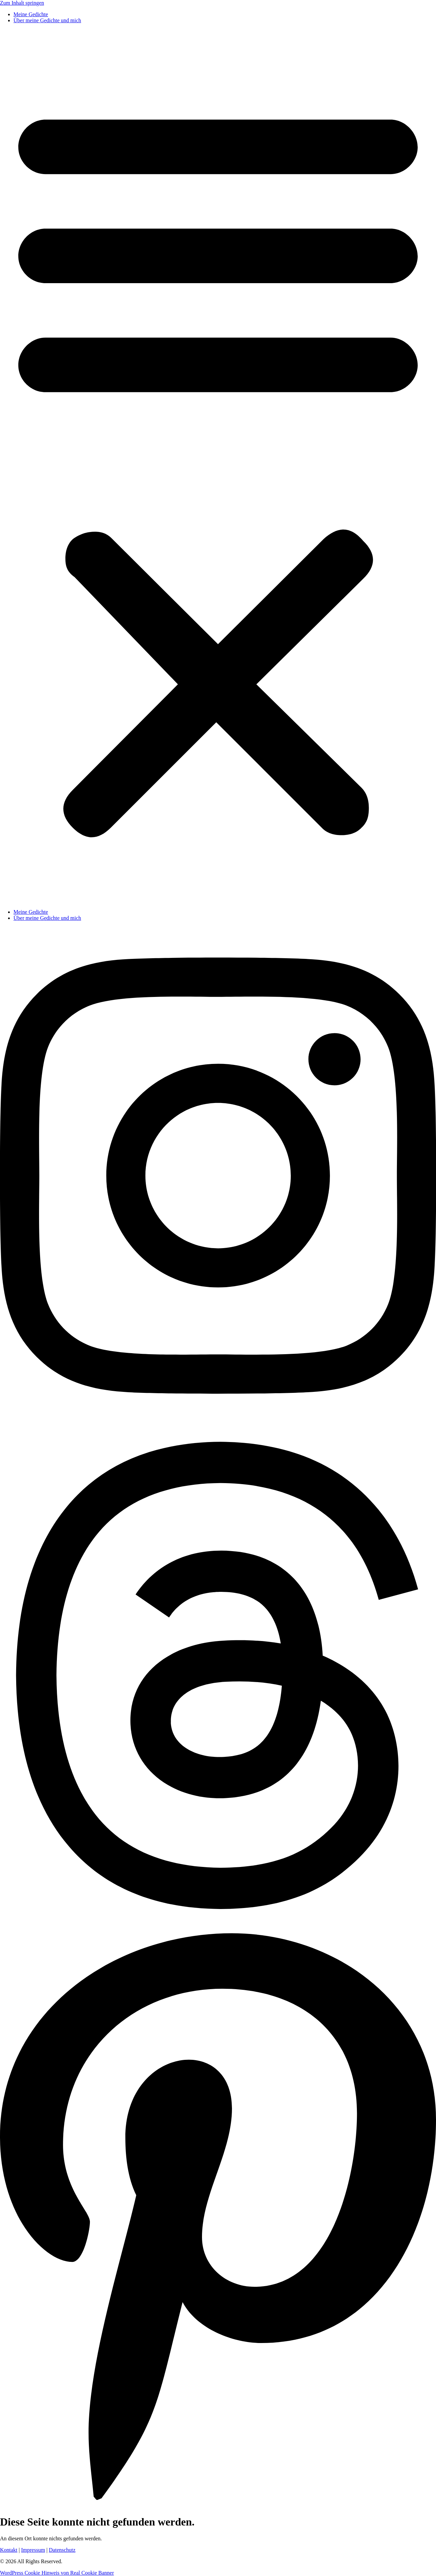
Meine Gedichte (30, 14)
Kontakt (9, 2550)
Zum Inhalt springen (22, 3)
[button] (218, 466)
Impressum (33, 2550)
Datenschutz (62, 2550)
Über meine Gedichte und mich (47, 20)
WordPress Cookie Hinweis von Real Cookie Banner (57, 2573)
